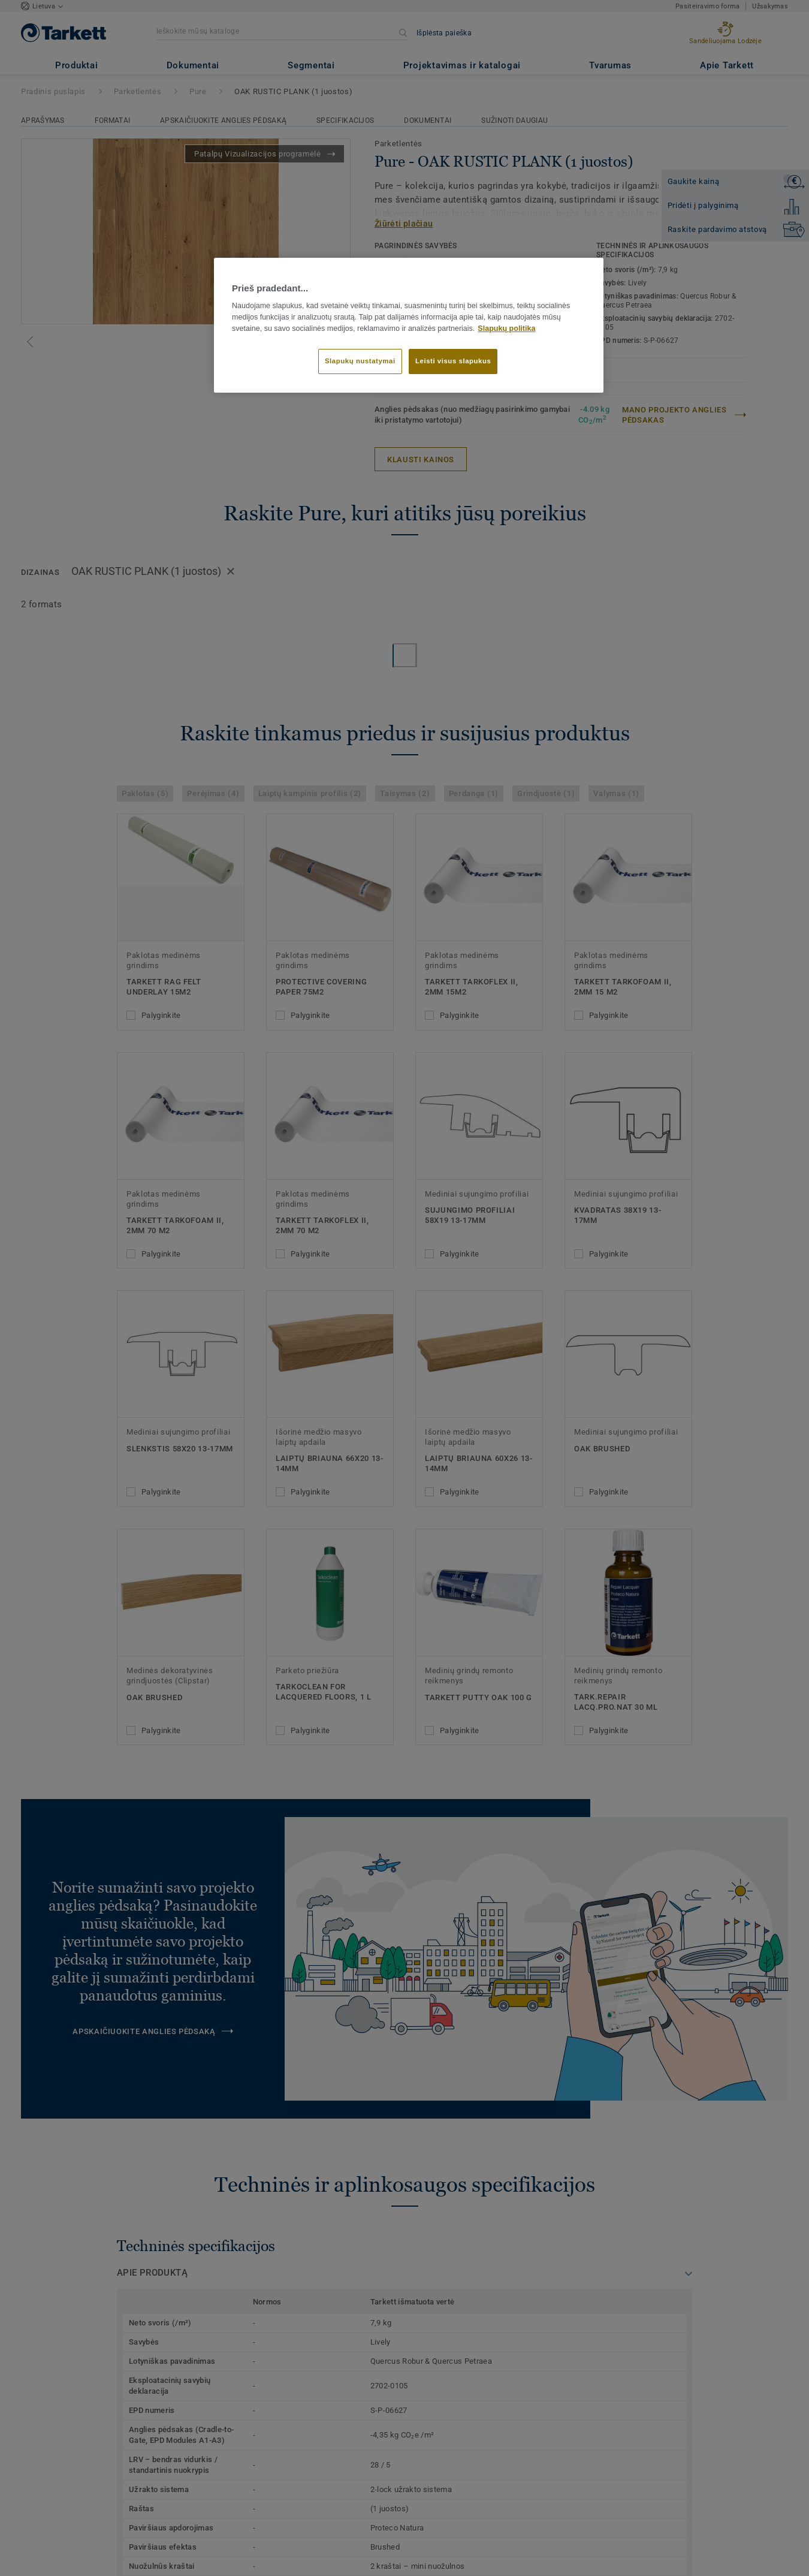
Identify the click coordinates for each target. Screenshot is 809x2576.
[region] (408, 325)
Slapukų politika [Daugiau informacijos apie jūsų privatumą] (506, 328)
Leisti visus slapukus (453, 360)
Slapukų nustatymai (360, 360)
